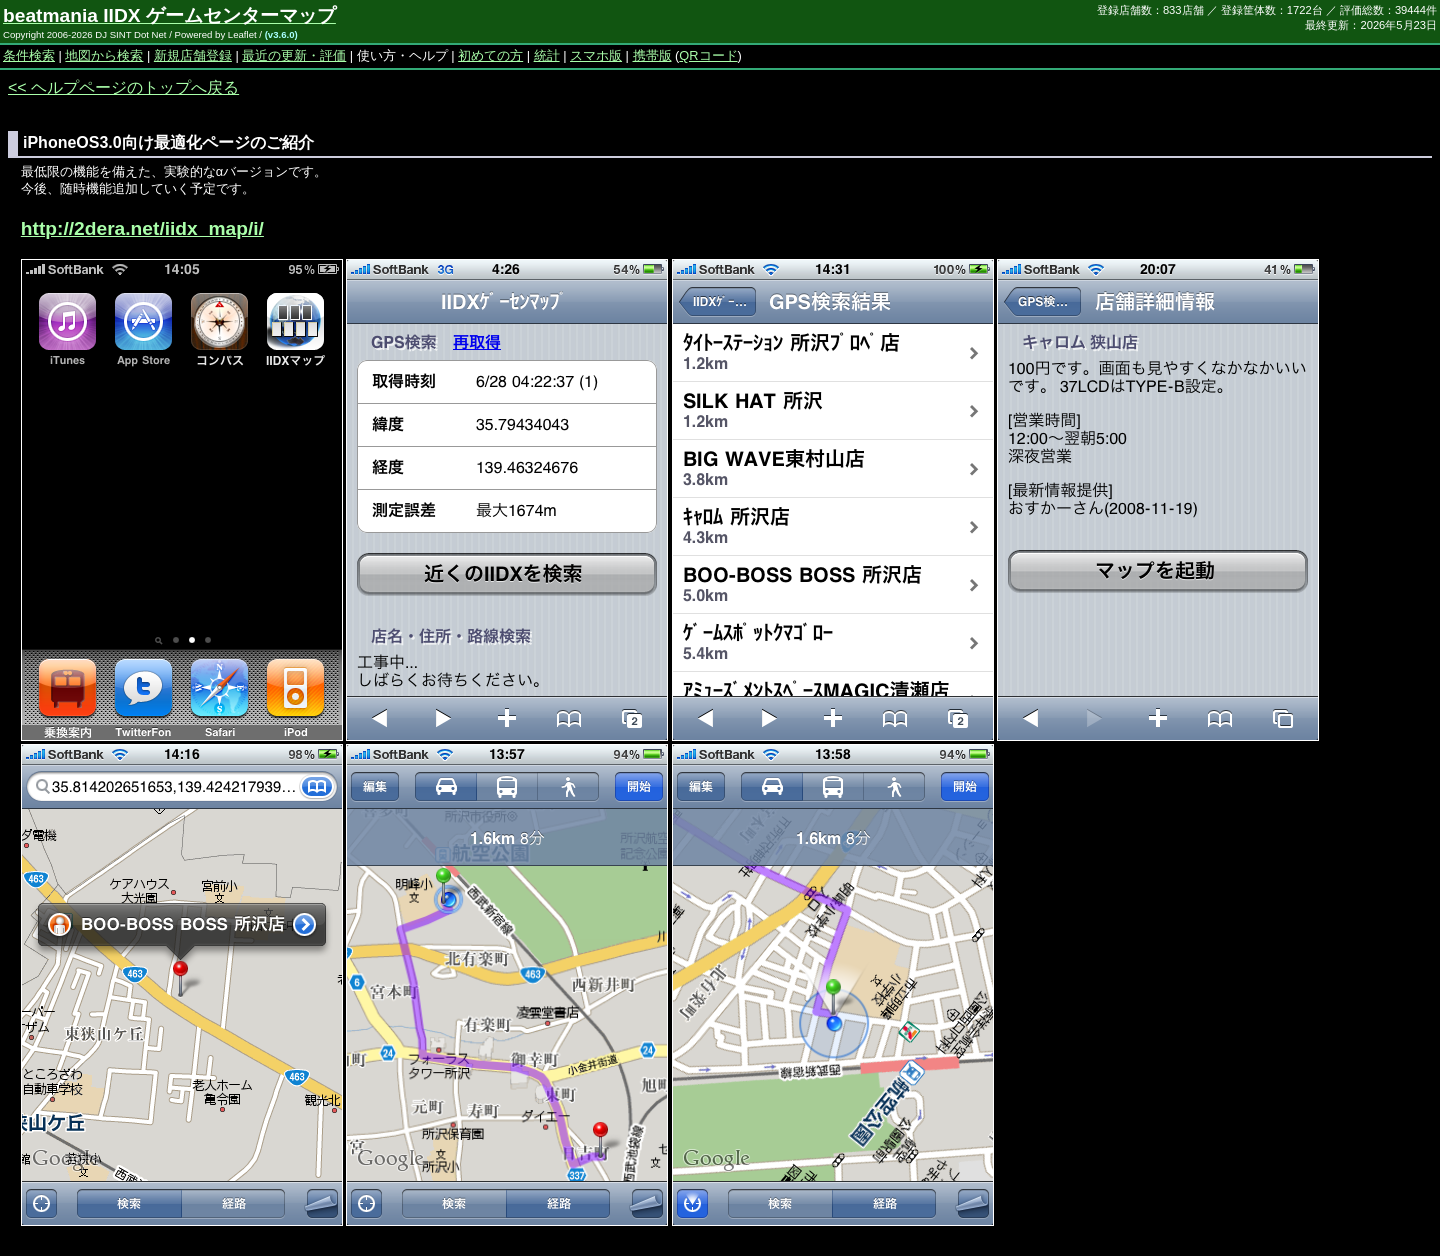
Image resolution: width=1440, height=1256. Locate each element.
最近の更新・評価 (294, 55)
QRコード (708, 55)
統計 (547, 55)
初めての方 (490, 55)
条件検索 (29, 55)
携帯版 (652, 55)
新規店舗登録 (193, 55)
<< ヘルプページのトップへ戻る (123, 87)
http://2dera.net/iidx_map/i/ (142, 228)
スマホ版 (596, 55)
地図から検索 (104, 55)
